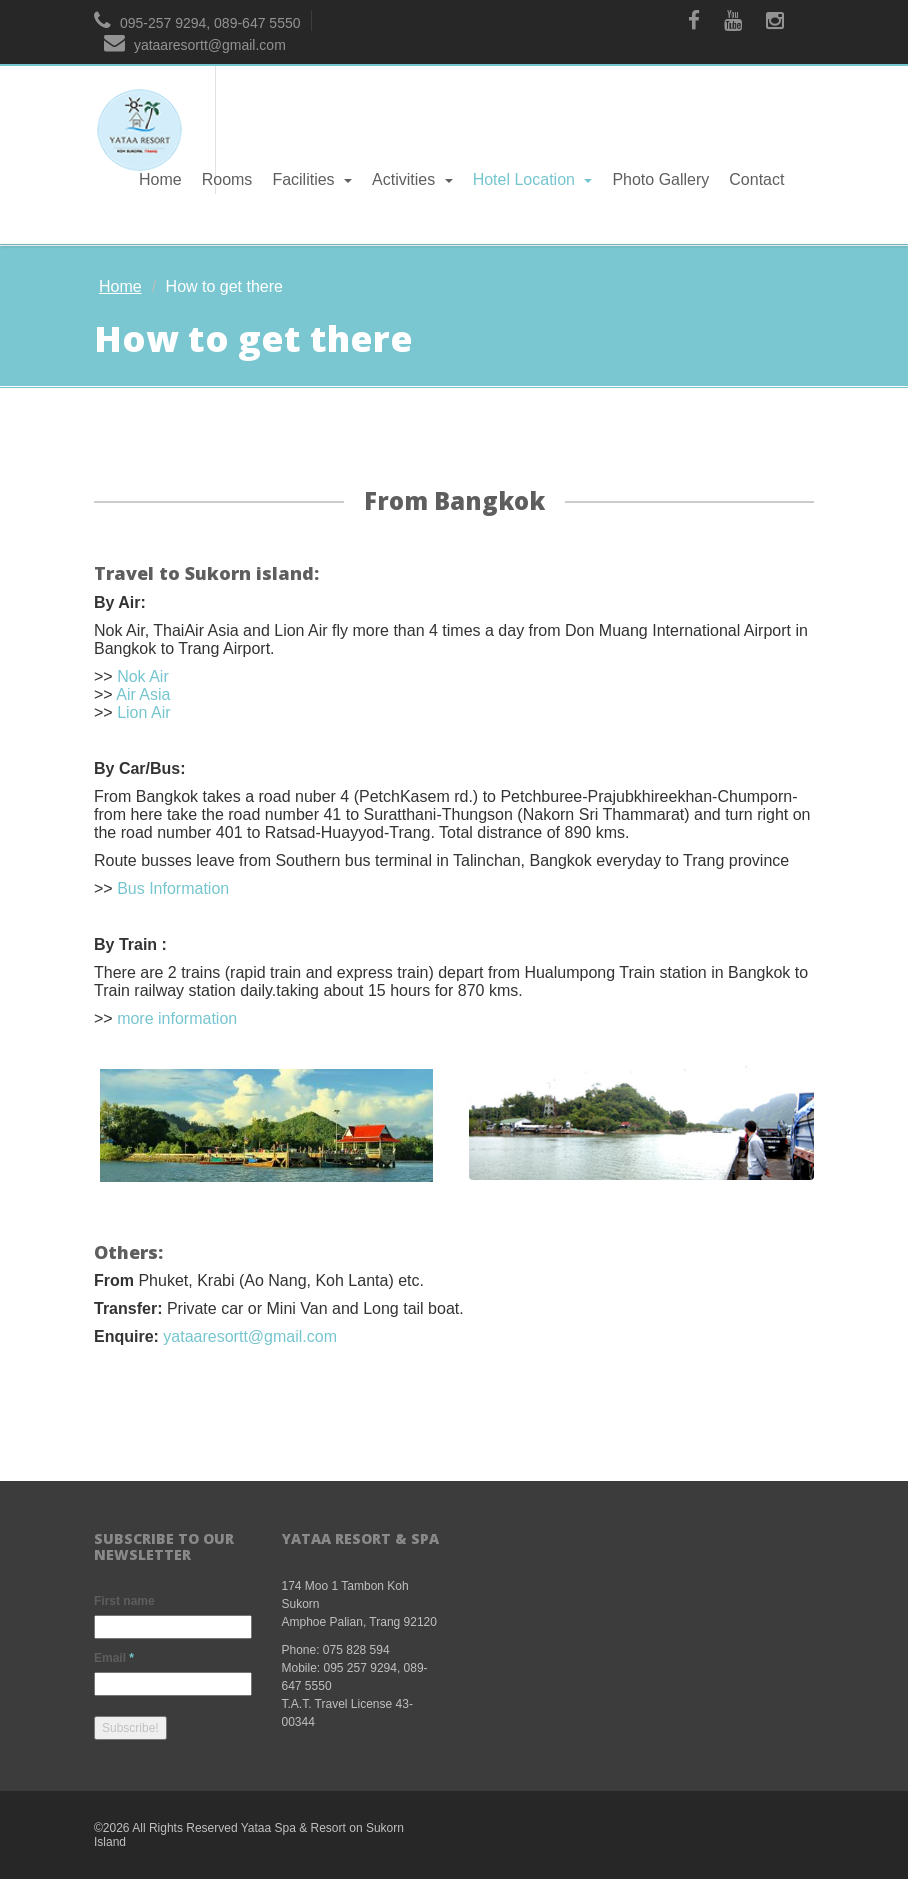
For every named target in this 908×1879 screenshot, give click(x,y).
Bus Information (173, 888)
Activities (412, 179)
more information (177, 1018)
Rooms (227, 179)
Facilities (312, 179)
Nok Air (143, 676)
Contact (756, 179)
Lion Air (143, 712)
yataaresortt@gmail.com (195, 45)
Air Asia (143, 694)
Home (160, 179)
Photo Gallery (660, 179)
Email (114, 1658)
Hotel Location (533, 179)
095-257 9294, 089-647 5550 (197, 23)
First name (124, 1601)
